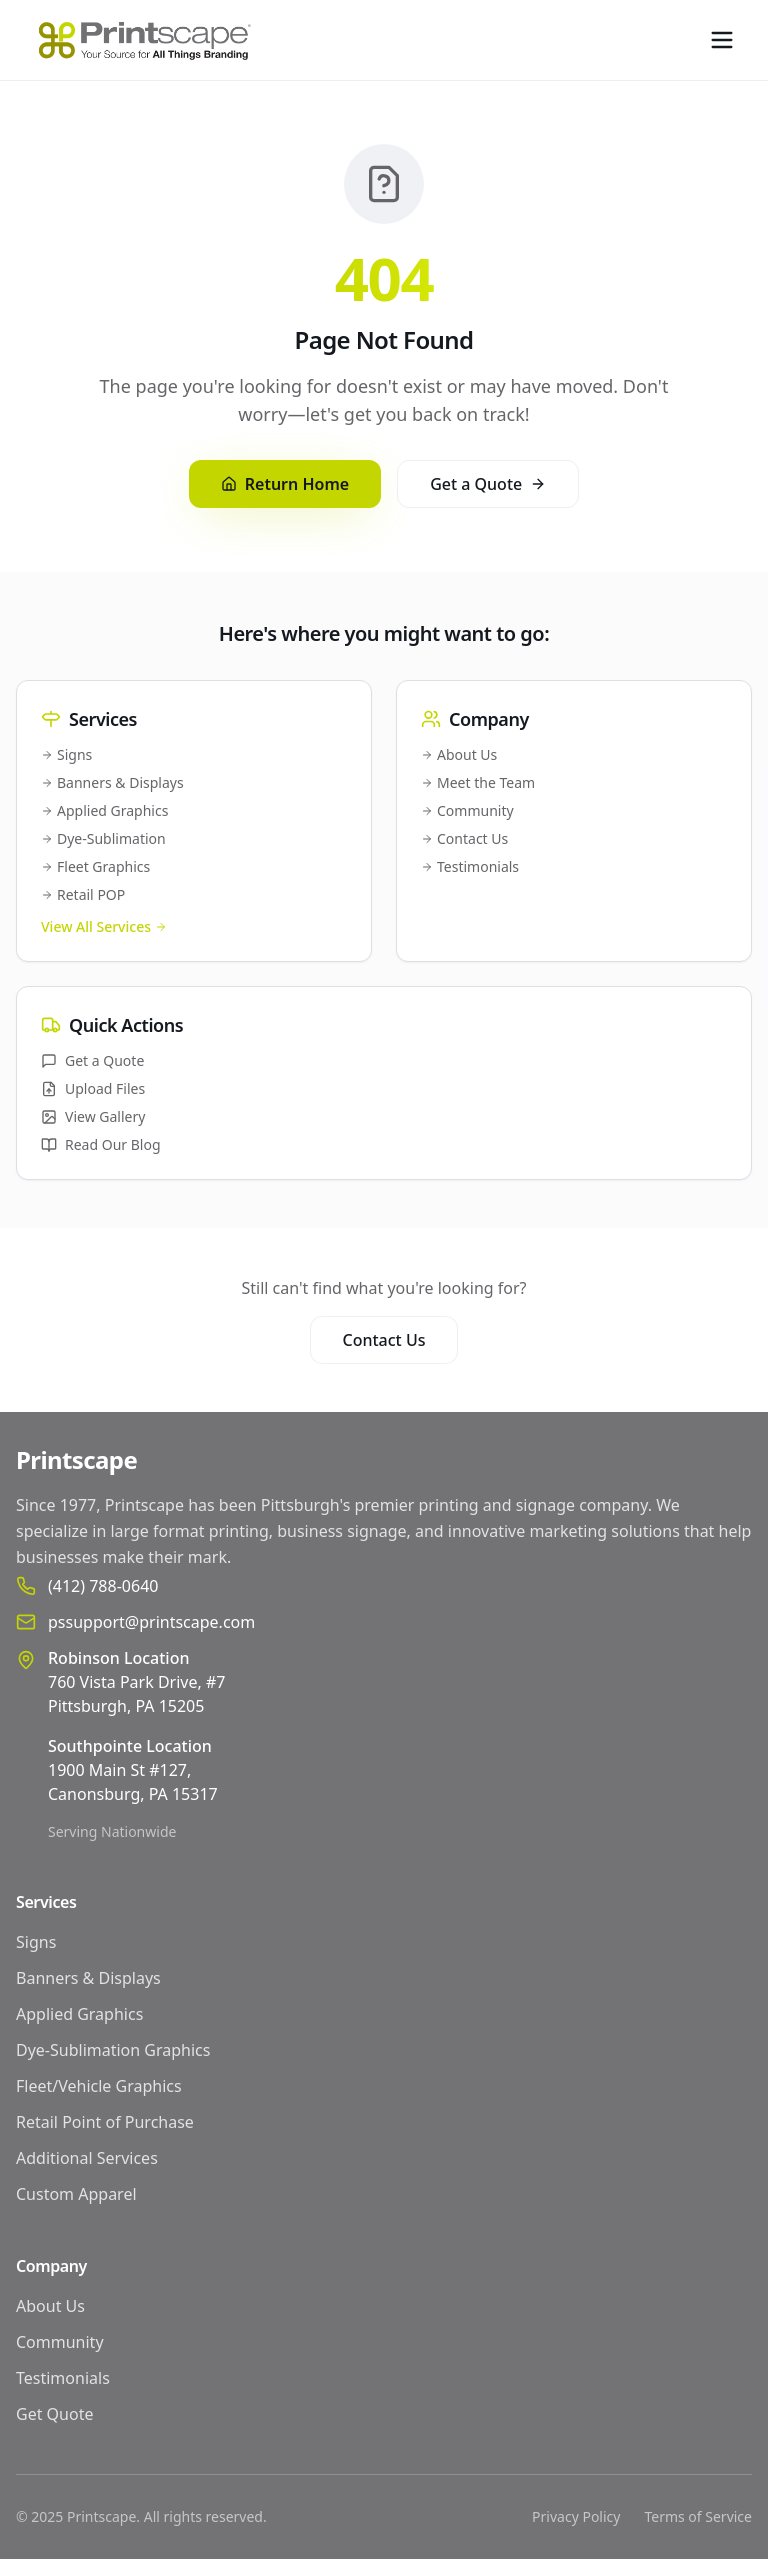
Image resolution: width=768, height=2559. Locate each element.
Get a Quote (488, 484)
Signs (66, 754)
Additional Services (87, 2158)
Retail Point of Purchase (105, 2122)
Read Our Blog (101, 1144)
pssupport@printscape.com (151, 1622)
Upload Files (93, 1088)
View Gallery (93, 1116)
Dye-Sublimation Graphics (113, 2050)
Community (467, 810)
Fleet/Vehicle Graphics (99, 2086)
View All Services (104, 926)
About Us (459, 754)
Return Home (285, 484)
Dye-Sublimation (103, 838)
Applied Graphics (104, 810)
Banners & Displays (112, 782)
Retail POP (83, 894)
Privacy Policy (576, 2516)
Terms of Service (698, 2516)
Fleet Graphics (95, 866)
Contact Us (464, 838)
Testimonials (470, 866)
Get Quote (54, 2414)
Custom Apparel (76, 2194)
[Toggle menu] (722, 40)
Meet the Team (478, 782)
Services (46, 1902)
